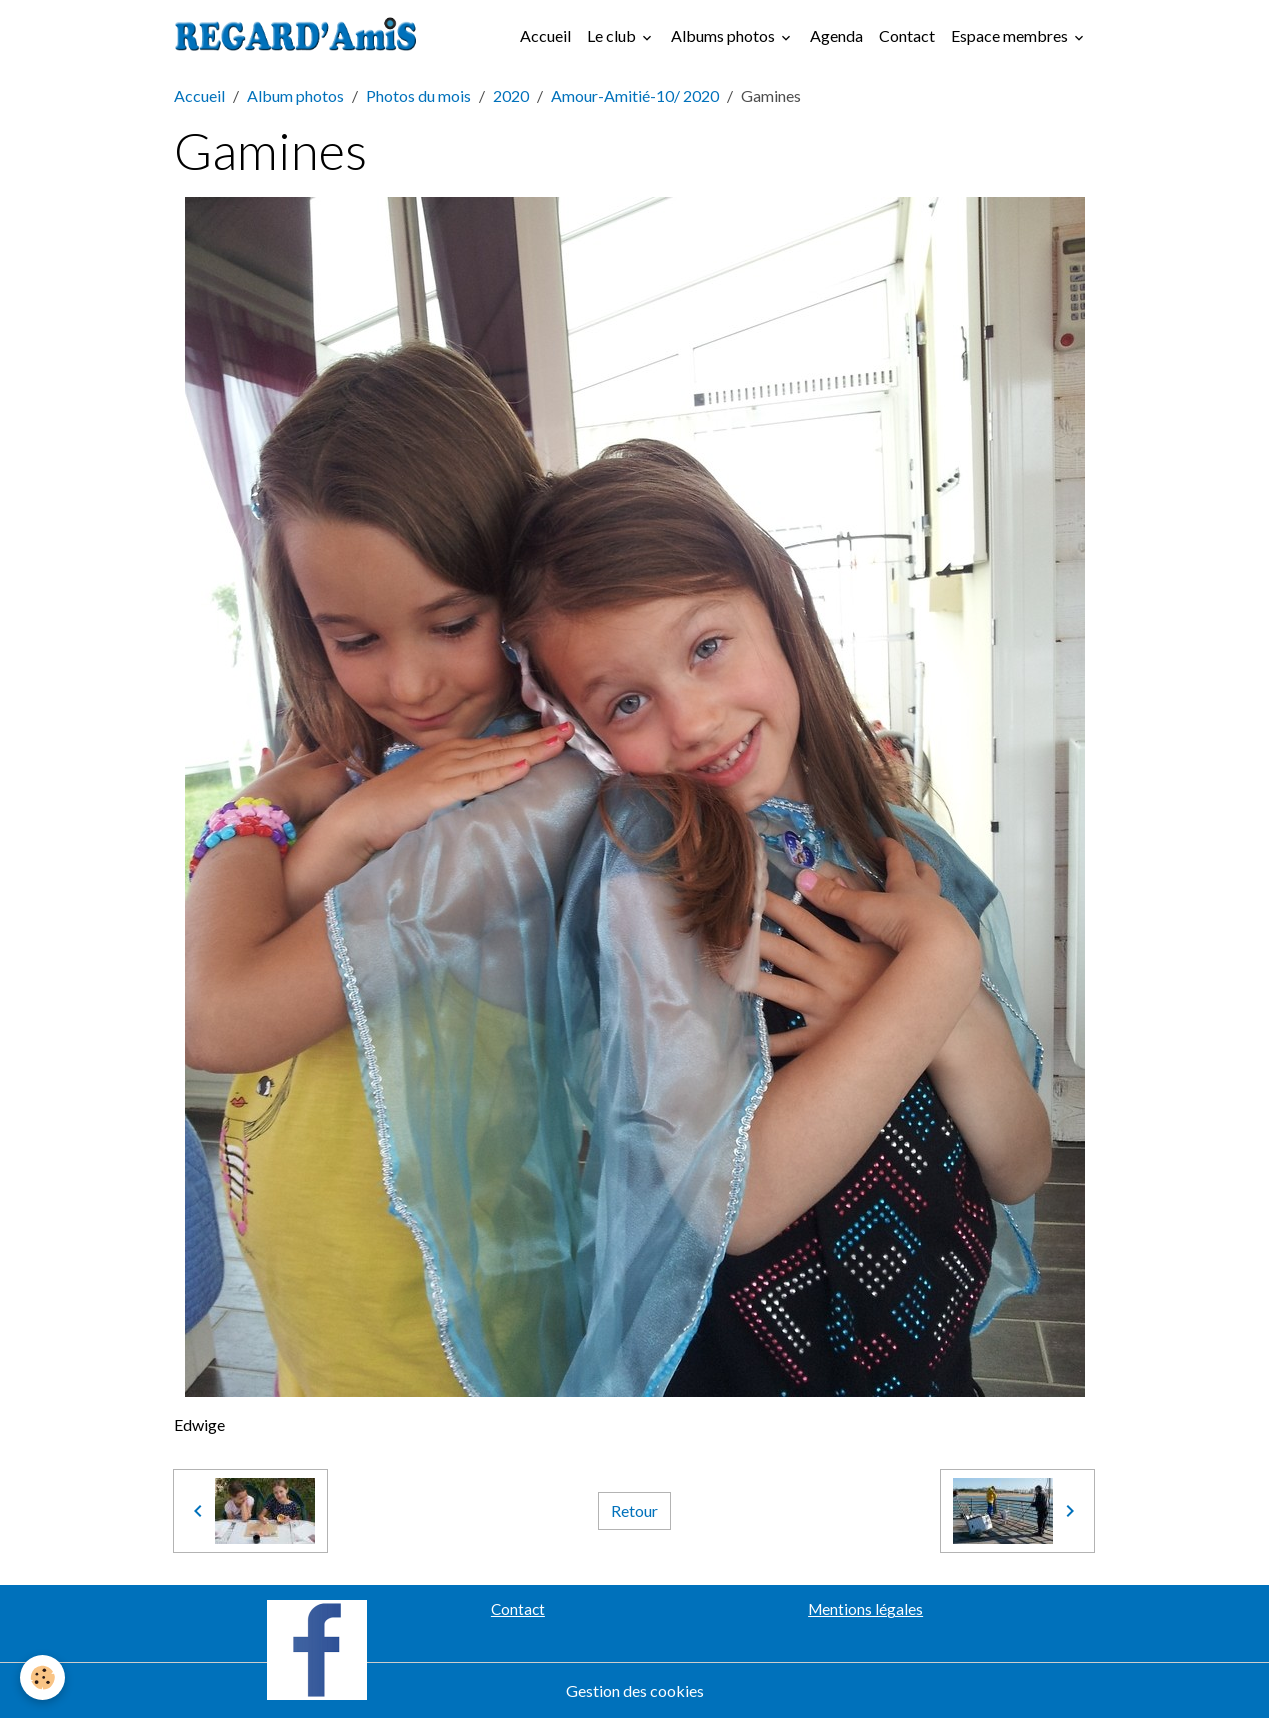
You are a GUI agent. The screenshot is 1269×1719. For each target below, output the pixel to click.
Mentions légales (865, 1609)
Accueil (545, 35)
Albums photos (724, 35)
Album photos (295, 95)
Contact (907, 35)
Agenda (836, 35)
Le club (613, 35)
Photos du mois (418, 95)
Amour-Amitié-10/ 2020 (635, 95)
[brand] (300, 36)
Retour (634, 1510)
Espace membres (1011, 35)
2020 (511, 95)
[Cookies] (42, 1677)
